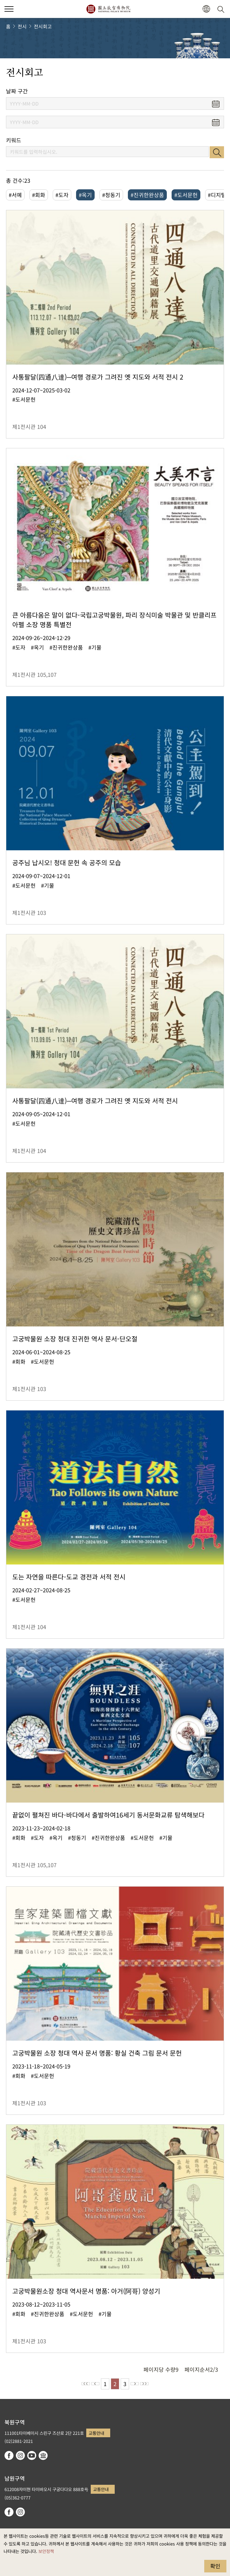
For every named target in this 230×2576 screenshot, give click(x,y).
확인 (215, 2566)
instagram (20, 2455)
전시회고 (43, 26)
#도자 (62, 195)
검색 (217, 152)
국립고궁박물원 (108, 9)
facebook (8, 2455)
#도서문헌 (186, 195)
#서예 (15, 195)
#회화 (38, 195)
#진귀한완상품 (147, 195)
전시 (22, 26)
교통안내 (96, 2433)
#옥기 (85, 195)
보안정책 (46, 2551)
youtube (31, 2455)
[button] (206, 9)
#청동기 (111, 195)
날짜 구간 (17, 91)
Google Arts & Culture (43, 2455)
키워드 (13, 140)
